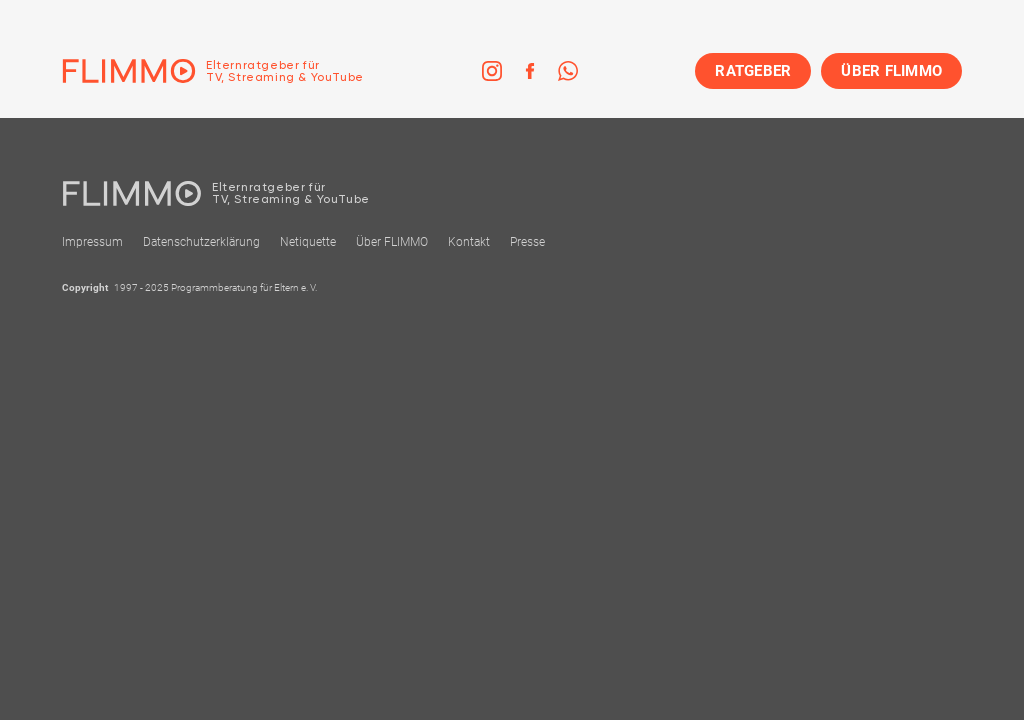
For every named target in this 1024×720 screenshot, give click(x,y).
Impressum (92, 242)
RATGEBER (753, 71)
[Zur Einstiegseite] (213, 71)
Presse (527, 242)
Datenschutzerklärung (201, 242)
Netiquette (308, 242)
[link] (492, 71)
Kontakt (469, 242)
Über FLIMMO (392, 242)
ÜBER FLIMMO (891, 71)
